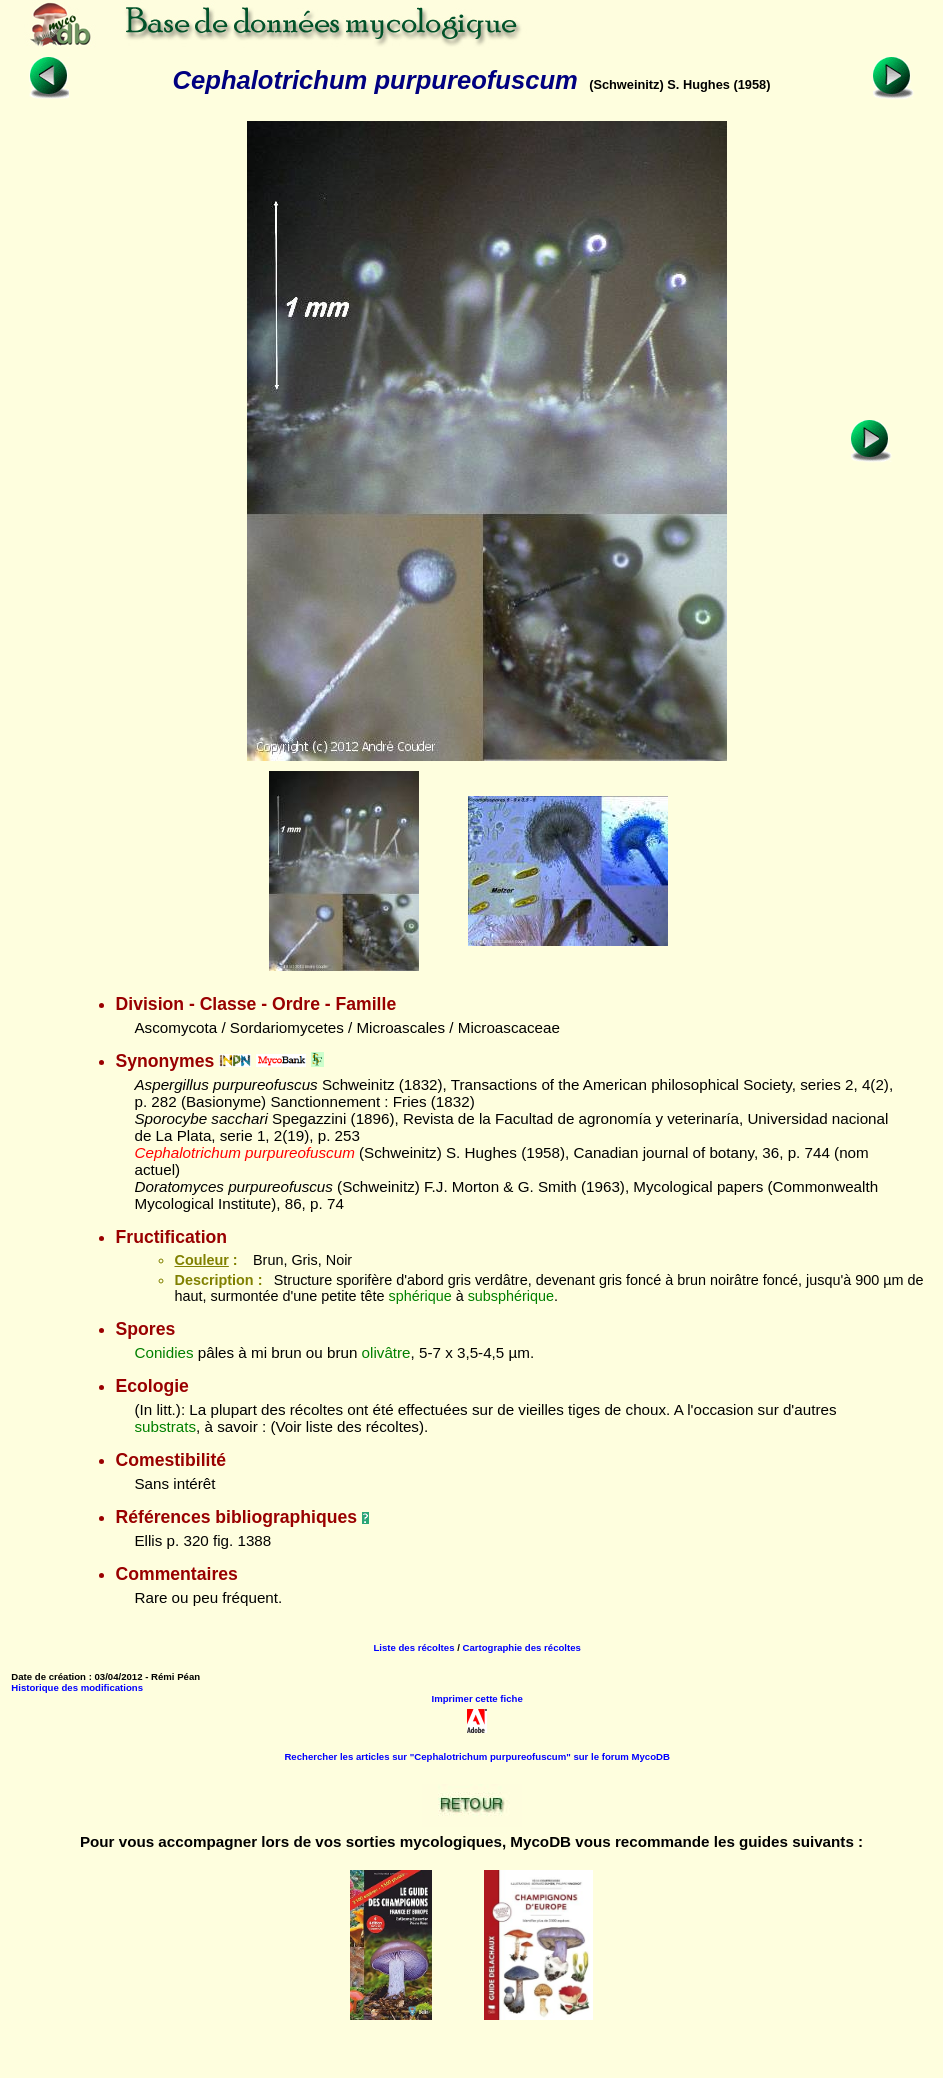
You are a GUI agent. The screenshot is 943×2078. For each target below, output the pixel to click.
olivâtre (386, 1352)
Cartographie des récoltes (522, 1647)
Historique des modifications (77, 1687)
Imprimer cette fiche (477, 1698)
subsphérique (511, 1296)
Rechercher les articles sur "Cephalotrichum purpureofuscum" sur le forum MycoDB (476, 1756)
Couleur (201, 1260)
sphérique (419, 1296)
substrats (165, 1426)
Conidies (163, 1352)
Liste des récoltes (413, 1647)
